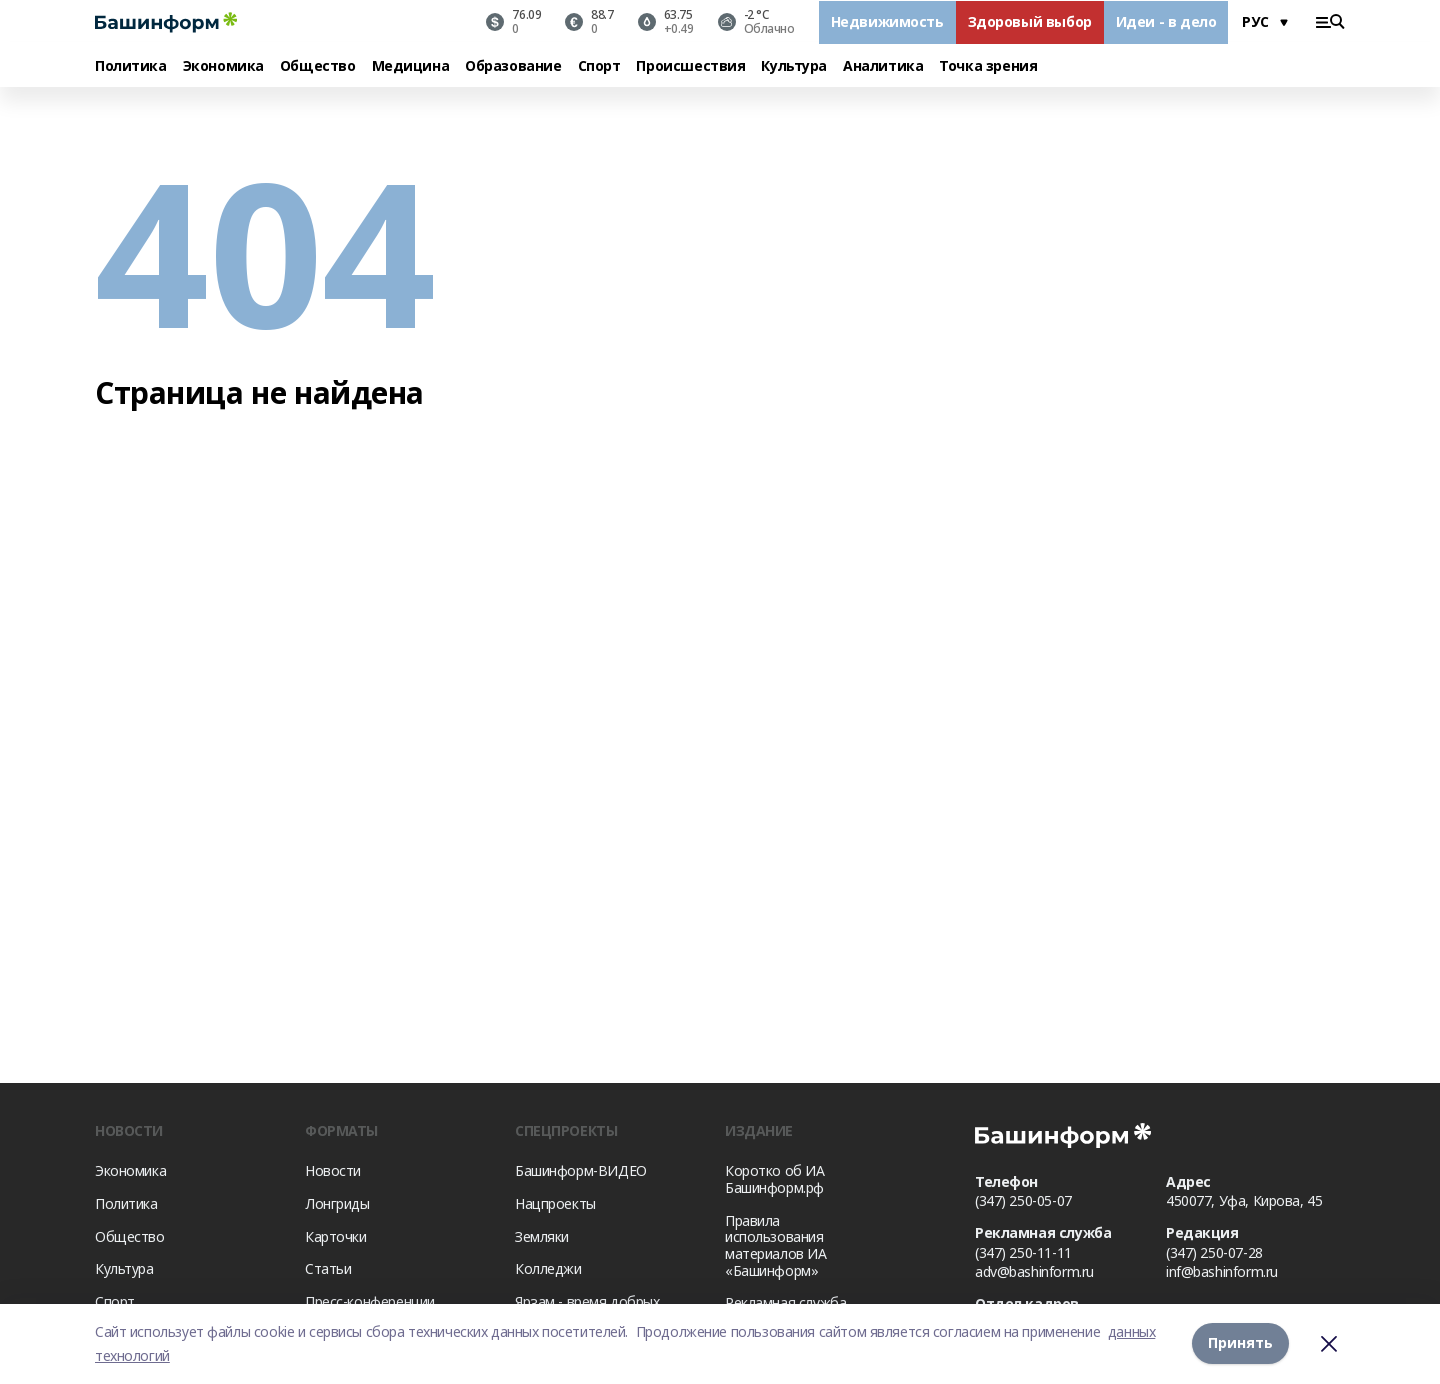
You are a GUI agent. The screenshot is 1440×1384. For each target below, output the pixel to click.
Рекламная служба (785, 1302)
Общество (318, 66)
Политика (131, 66)
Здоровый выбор (1030, 21)
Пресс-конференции (370, 1301)
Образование (513, 66)
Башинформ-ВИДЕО (581, 1170)
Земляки (542, 1236)
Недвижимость (887, 21)
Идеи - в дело (1166, 21)
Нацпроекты (555, 1203)
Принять (1240, 1343)
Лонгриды (337, 1203)
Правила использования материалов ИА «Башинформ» (776, 1245)
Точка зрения (988, 66)
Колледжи (548, 1268)
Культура (794, 66)
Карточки (336, 1236)
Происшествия (690, 66)
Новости (333, 1170)
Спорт (599, 66)
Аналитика (883, 66)
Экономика (223, 66)
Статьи (328, 1268)
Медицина (411, 66)
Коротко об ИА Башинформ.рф (775, 1179)
